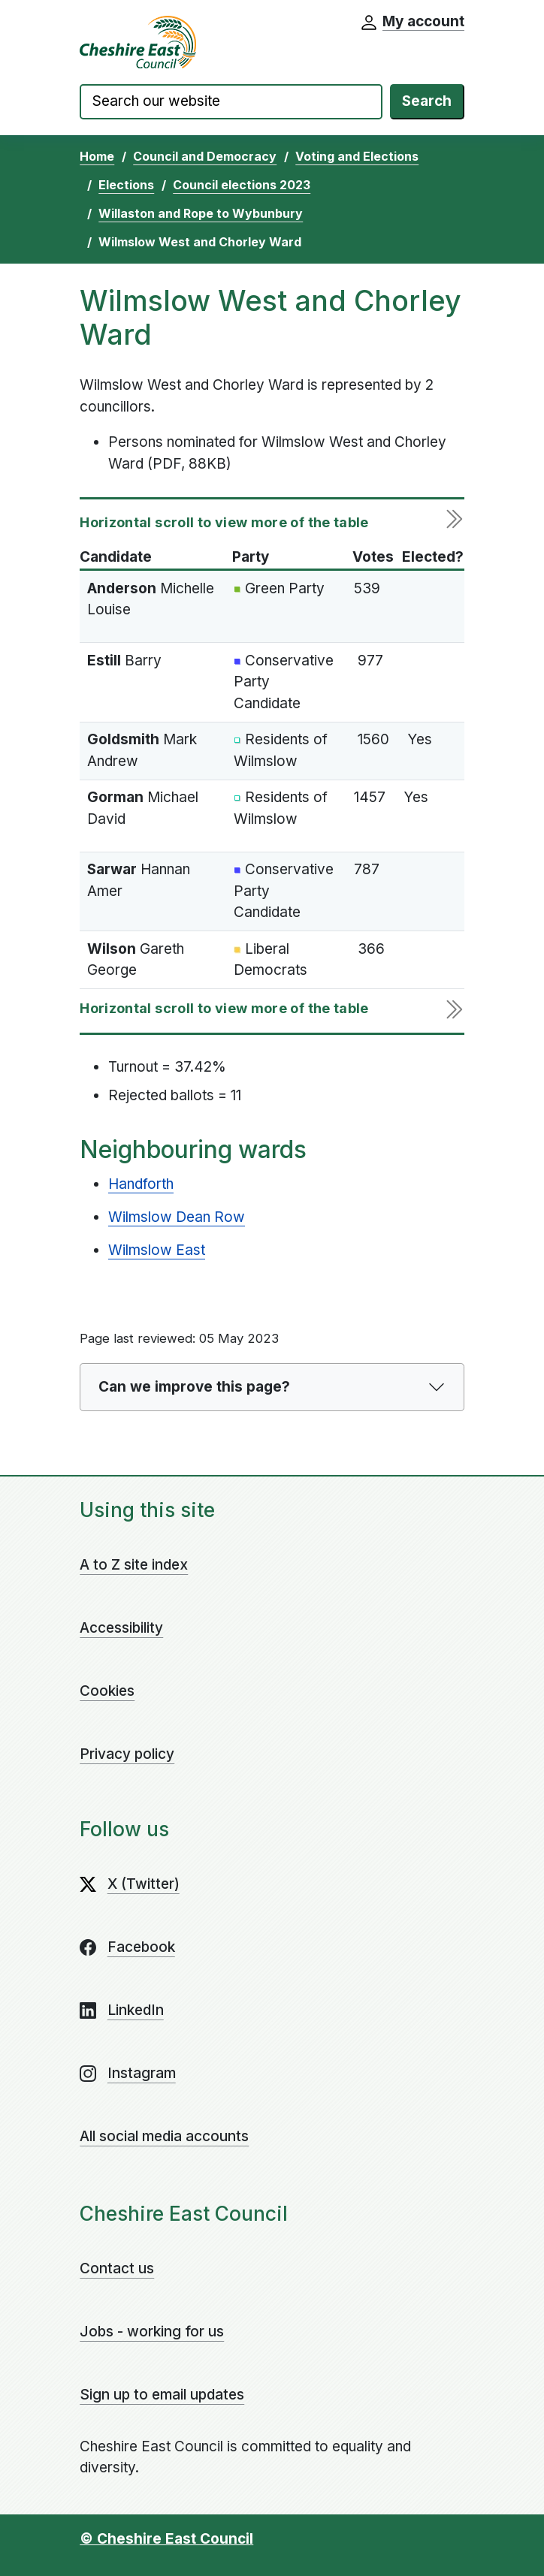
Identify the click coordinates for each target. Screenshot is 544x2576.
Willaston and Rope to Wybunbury (200, 213)
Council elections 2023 (241, 184)
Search (427, 101)
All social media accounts (164, 2136)
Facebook (141, 1947)
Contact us (117, 2268)
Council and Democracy (205, 156)
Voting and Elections (357, 156)
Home (97, 156)
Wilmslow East (156, 1250)
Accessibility (121, 1627)
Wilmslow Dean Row (176, 1217)
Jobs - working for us (152, 2331)
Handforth (141, 1184)
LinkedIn (135, 2010)
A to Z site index (134, 1564)
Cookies (107, 1691)
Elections (126, 184)
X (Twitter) (143, 1884)
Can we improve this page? (194, 1386)
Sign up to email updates (162, 2394)
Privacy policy (127, 1754)
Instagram (141, 2073)
